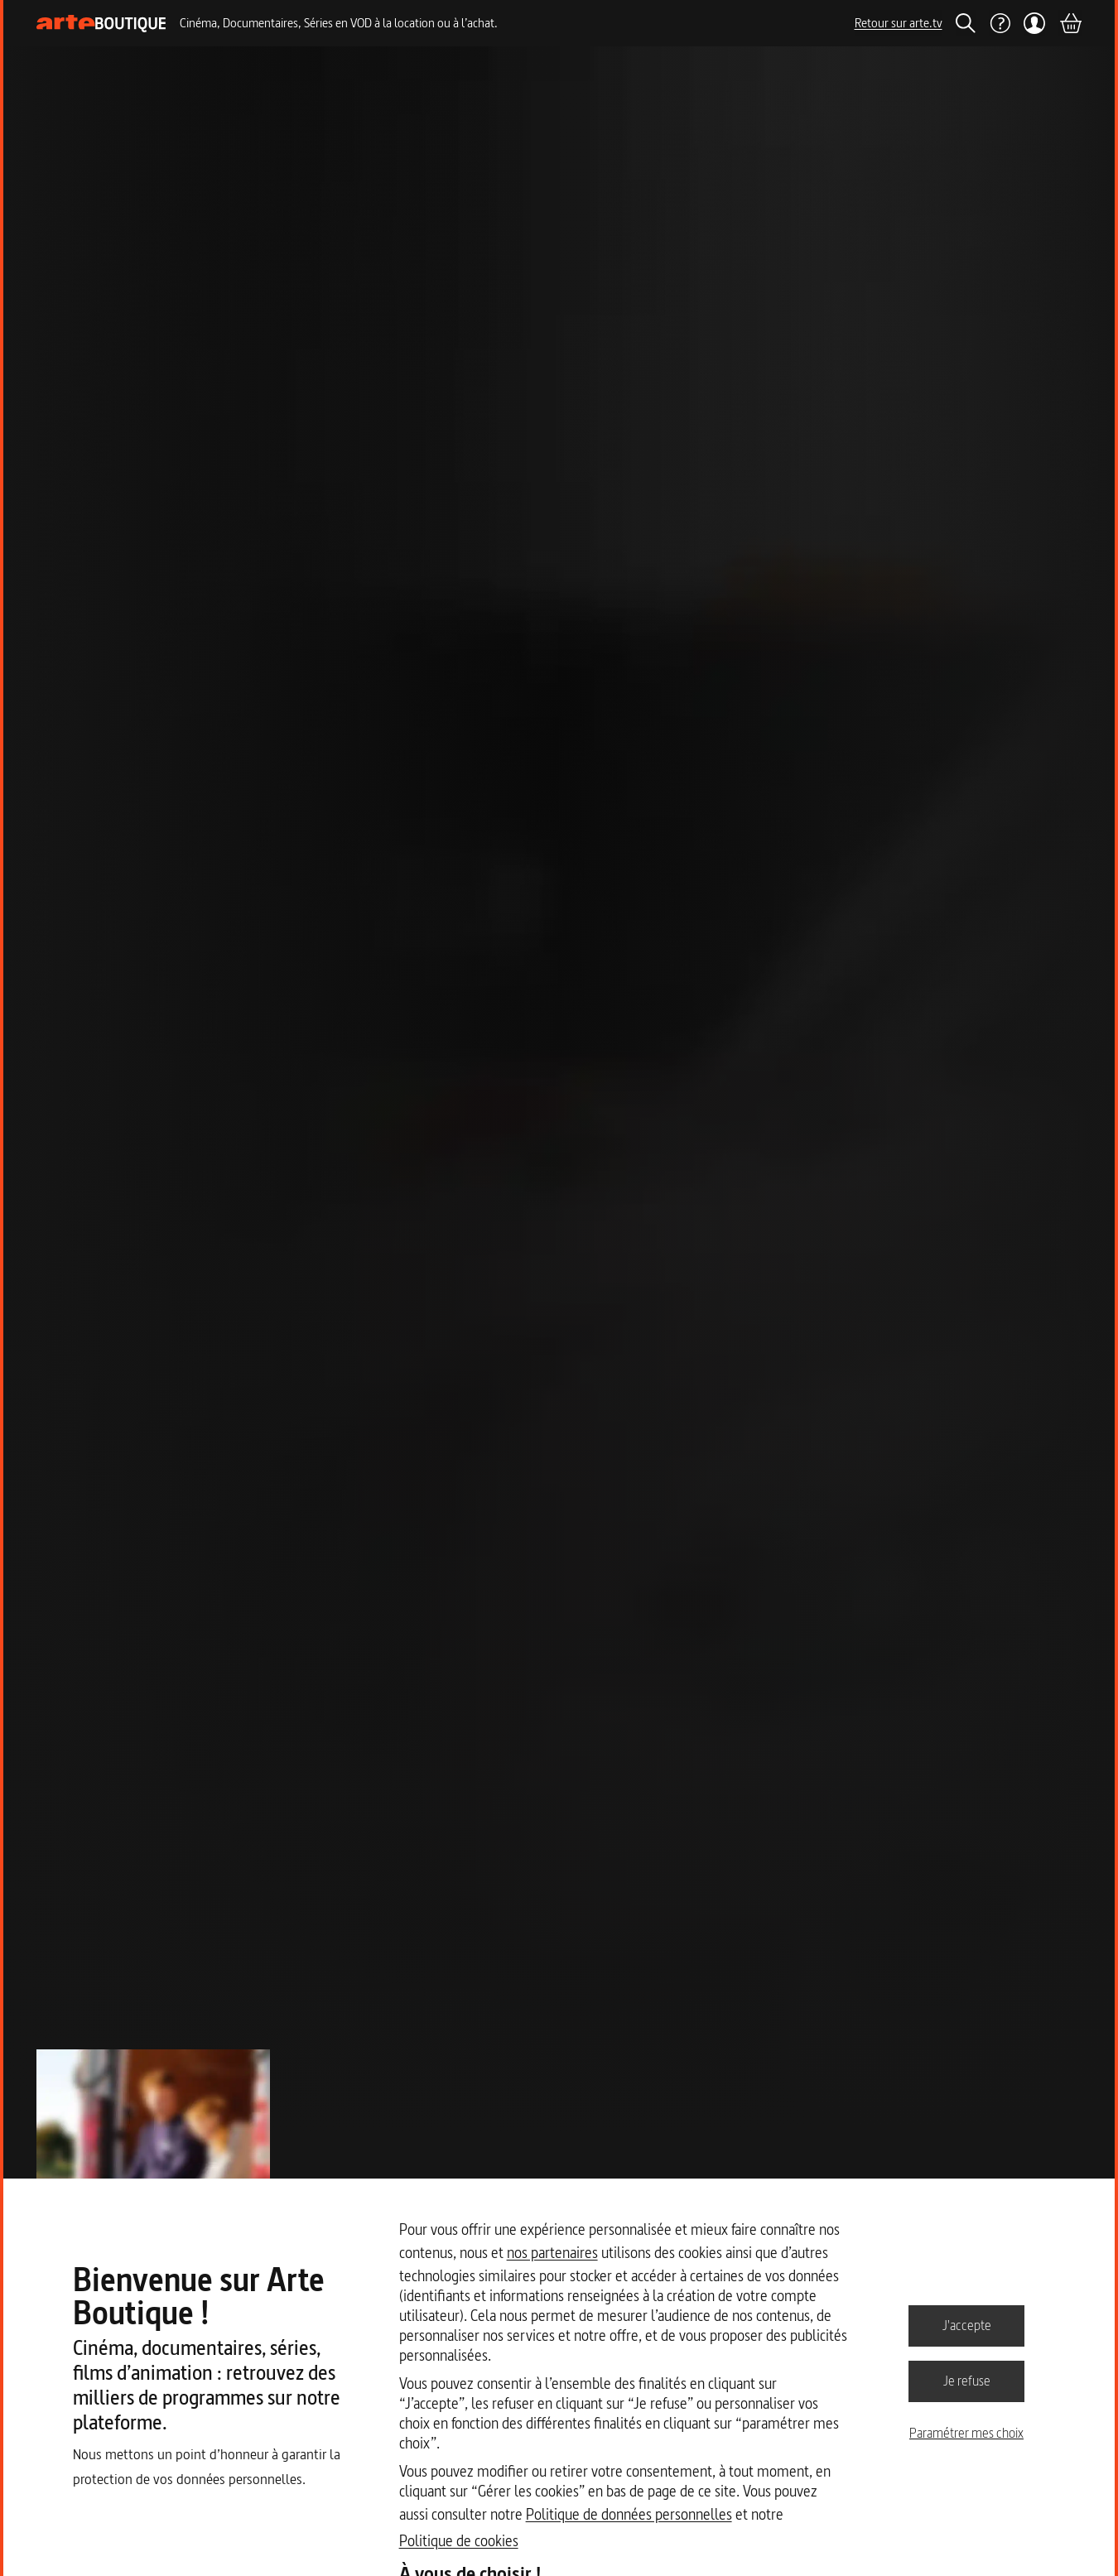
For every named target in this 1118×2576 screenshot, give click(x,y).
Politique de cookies (458, 2540)
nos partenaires (552, 2252)
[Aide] (999, 23)
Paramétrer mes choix (966, 2433)
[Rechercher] (966, 23)
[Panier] (1070, 23)
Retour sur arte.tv (898, 22)
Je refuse (966, 2380)
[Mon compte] (1035, 23)
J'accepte (966, 2325)
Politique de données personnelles (629, 2514)
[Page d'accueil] (101, 23)
